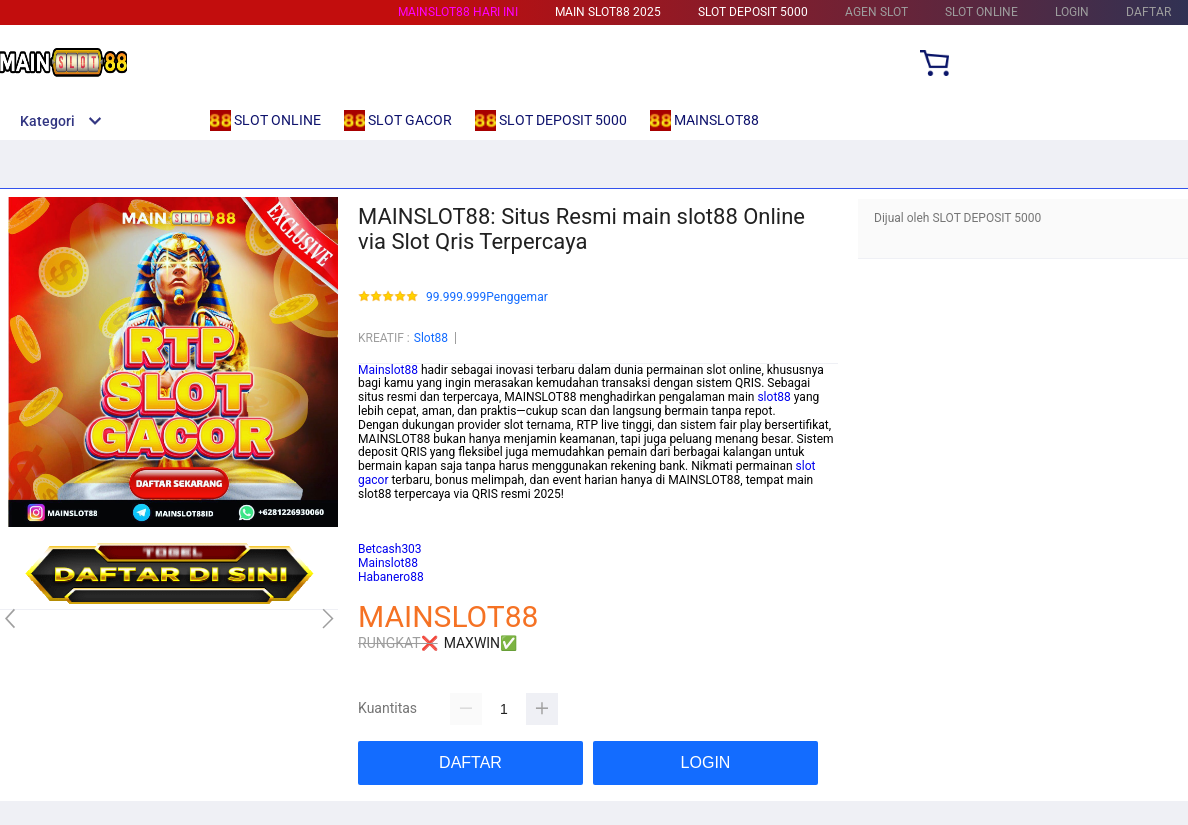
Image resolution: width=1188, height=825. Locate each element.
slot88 (773, 397)
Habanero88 (391, 535)
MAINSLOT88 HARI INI (458, 12)
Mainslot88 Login (404, 508)
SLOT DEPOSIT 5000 (753, 12)
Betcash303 (390, 521)
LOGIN (1072, 12)
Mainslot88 (388, 370)
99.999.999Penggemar (487, 297)
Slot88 (431, 338)
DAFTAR (1148, 12)
